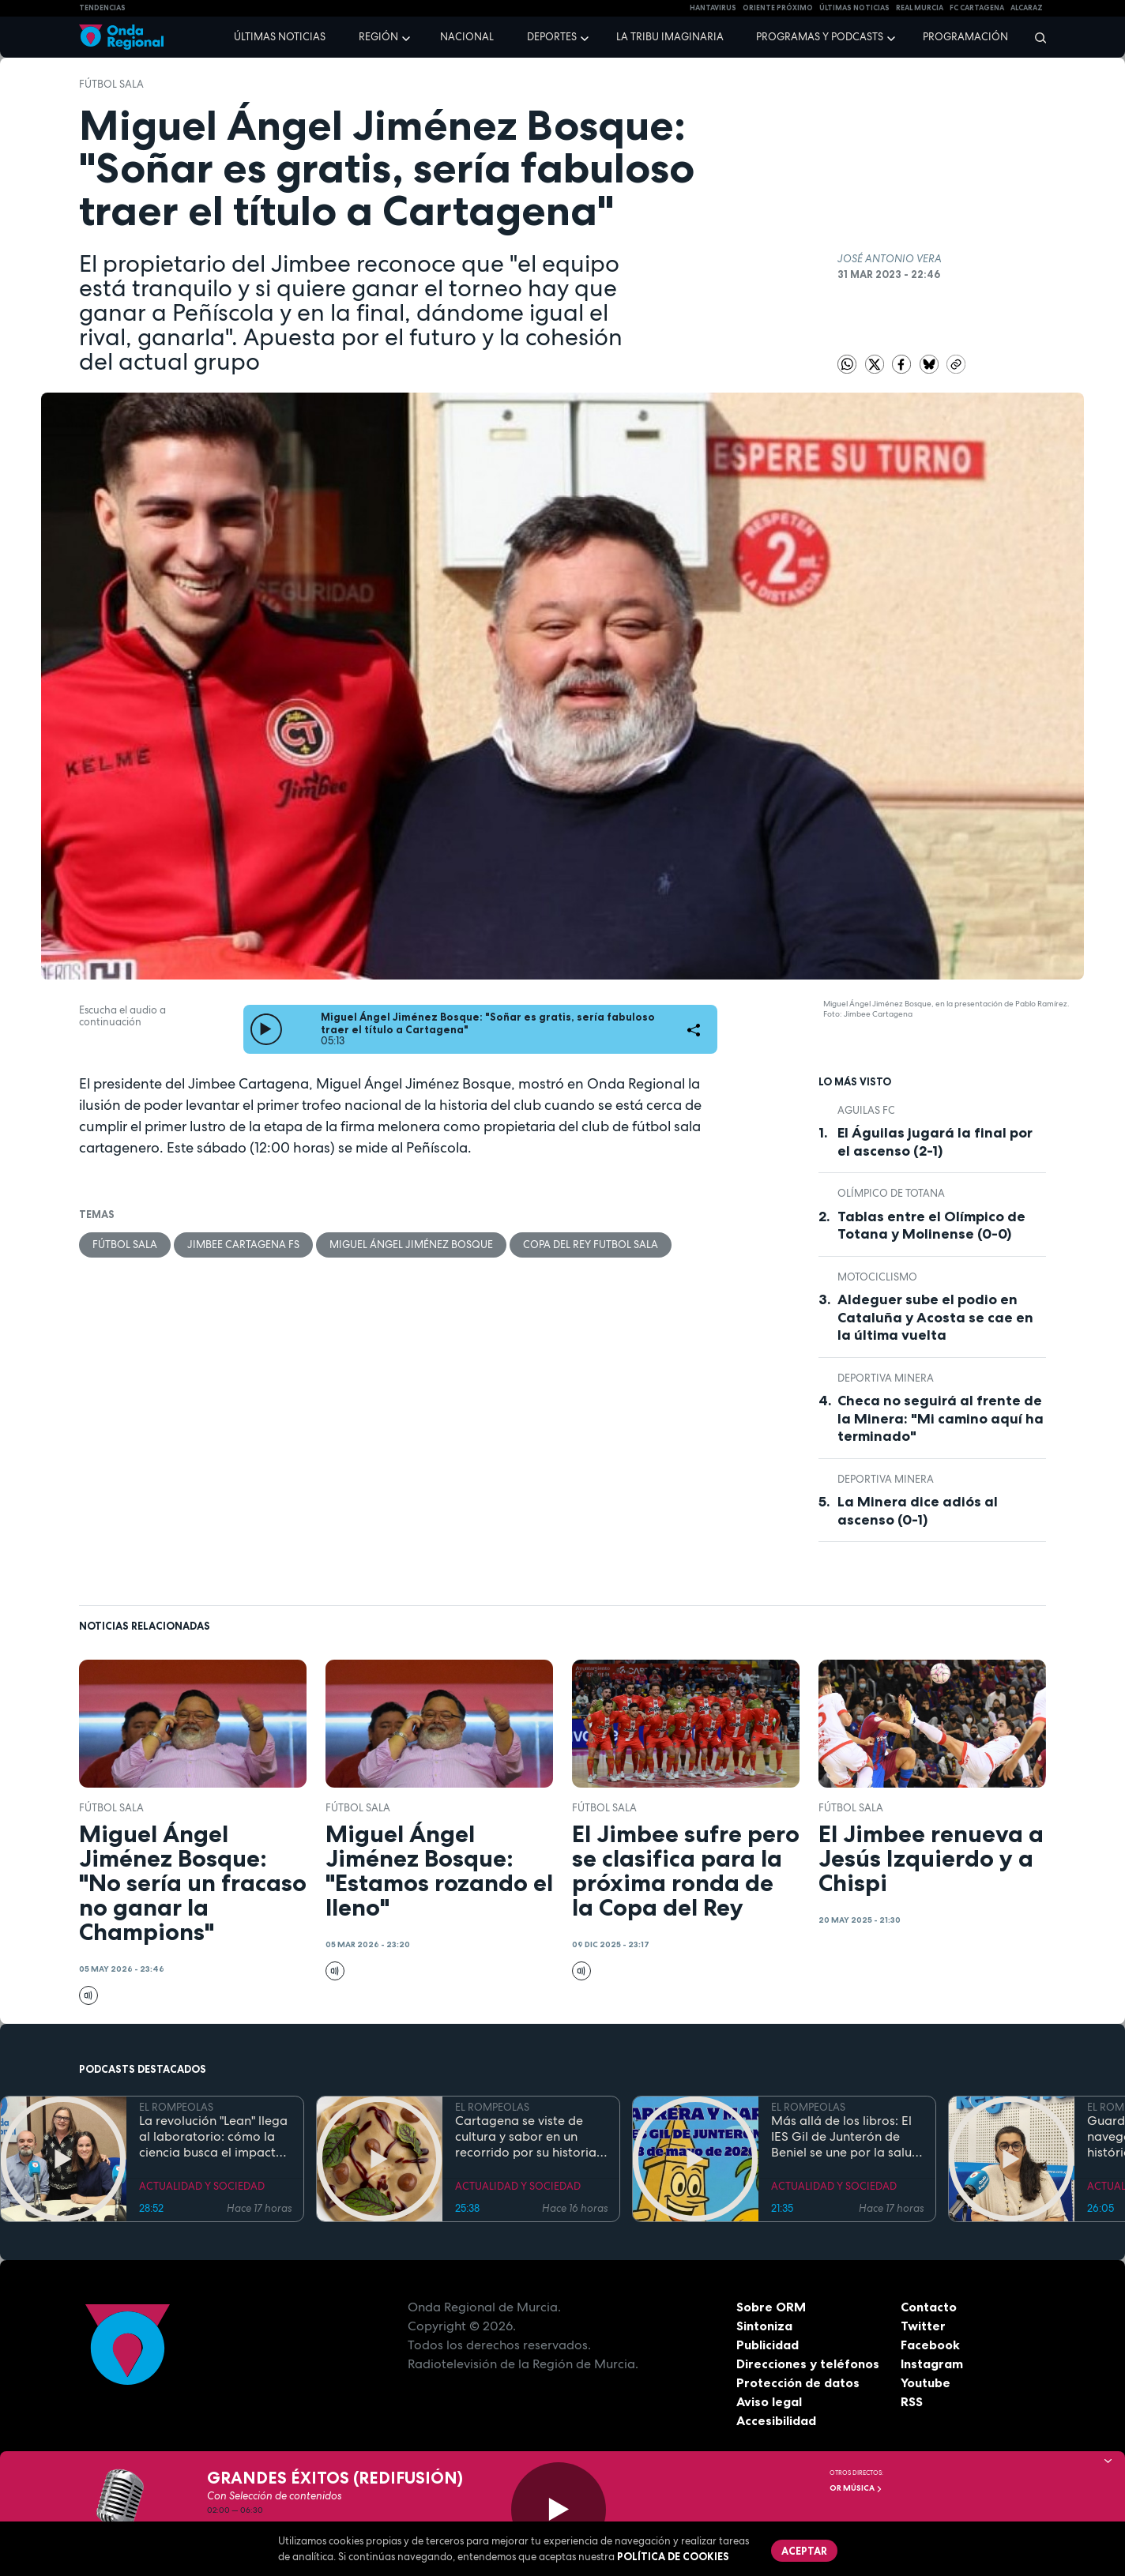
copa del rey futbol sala (590, 1244)
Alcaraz (1026, 8)
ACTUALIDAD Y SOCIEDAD (202, 2186)
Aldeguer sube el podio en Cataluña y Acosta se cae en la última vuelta (935, 1317)
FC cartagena (977, 8)
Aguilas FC (866, 1110)
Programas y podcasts (819, 36)
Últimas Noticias (854, 8)
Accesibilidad (776, 2420)
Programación (965, 36)
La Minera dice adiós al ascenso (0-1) (917, 1511)
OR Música (856, 2488)
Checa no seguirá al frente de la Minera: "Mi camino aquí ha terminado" (940, 1418)
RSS (912, 2401)
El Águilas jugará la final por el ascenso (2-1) (935, 1142)
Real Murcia (919, 8)
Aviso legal (769, 2401)
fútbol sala (111, 84)
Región (378, 36)
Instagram (932, 2363)
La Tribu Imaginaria (670, 36)
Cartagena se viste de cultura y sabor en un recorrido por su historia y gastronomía (530, 2136)
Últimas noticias (279, 36)
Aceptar (804, 2550)
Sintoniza (764, 2325)
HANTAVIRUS (713, 8)
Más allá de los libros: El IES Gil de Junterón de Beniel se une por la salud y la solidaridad (845, 2136)
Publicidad (767, 2344)
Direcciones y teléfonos (808, 2363)
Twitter (923, 2325)
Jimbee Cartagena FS (243, 1244)
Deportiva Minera (885, 1378)
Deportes (552, 36)
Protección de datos (798, 2382)
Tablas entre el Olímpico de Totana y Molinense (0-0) (931, 1225)
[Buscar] (1035, 37)
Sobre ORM (771, 2307)
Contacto (929, 2307)
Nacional (467, 36)
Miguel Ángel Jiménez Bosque (411, 1244)
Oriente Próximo (778, 8)
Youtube (925, 2382)
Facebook (930, 2344)
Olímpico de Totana (891, 1193)
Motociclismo (877, 1277)
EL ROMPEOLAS (176, 2107)
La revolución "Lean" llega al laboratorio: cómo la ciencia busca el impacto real (213, 2136)
